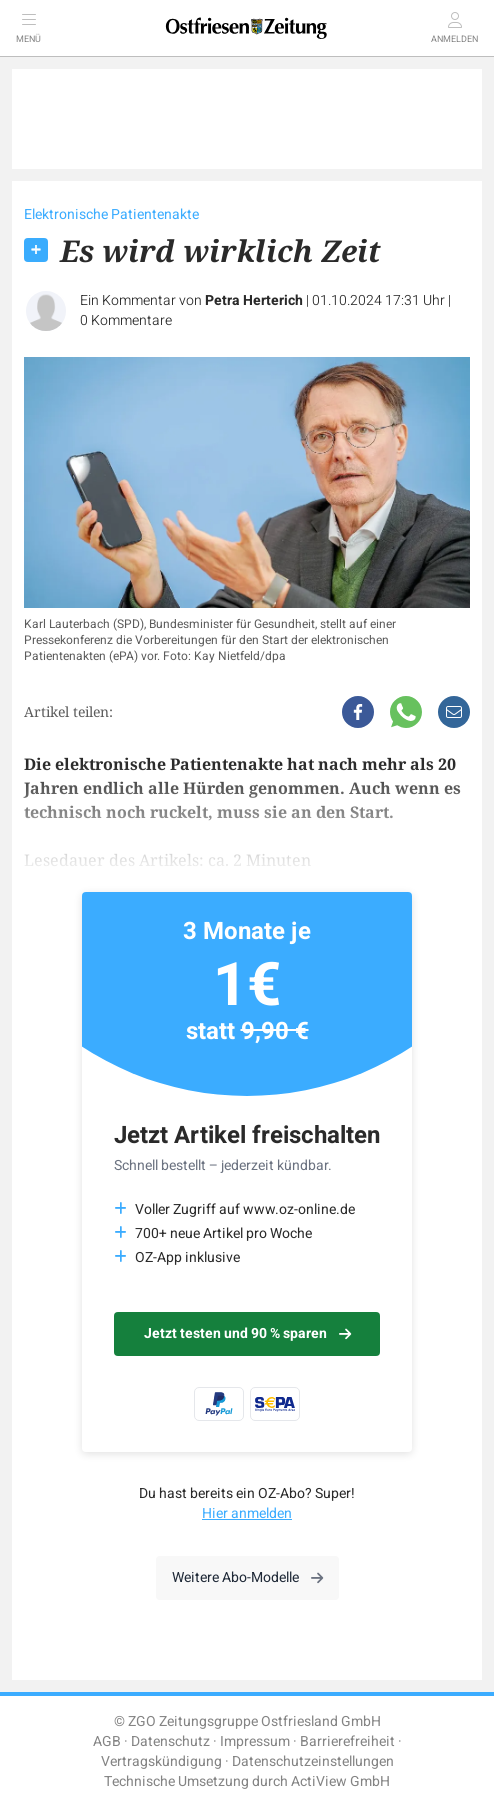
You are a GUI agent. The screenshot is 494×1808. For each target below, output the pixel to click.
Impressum (255, 1741)
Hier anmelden (247, 1513)
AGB (107, 1741)
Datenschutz (170, 1741)
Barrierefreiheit (347, 1741)
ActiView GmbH (340, 1781)
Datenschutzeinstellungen (313, 1761)
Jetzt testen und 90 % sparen (247, 1333)
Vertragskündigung (161, 1761)
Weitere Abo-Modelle (247, 1577)
